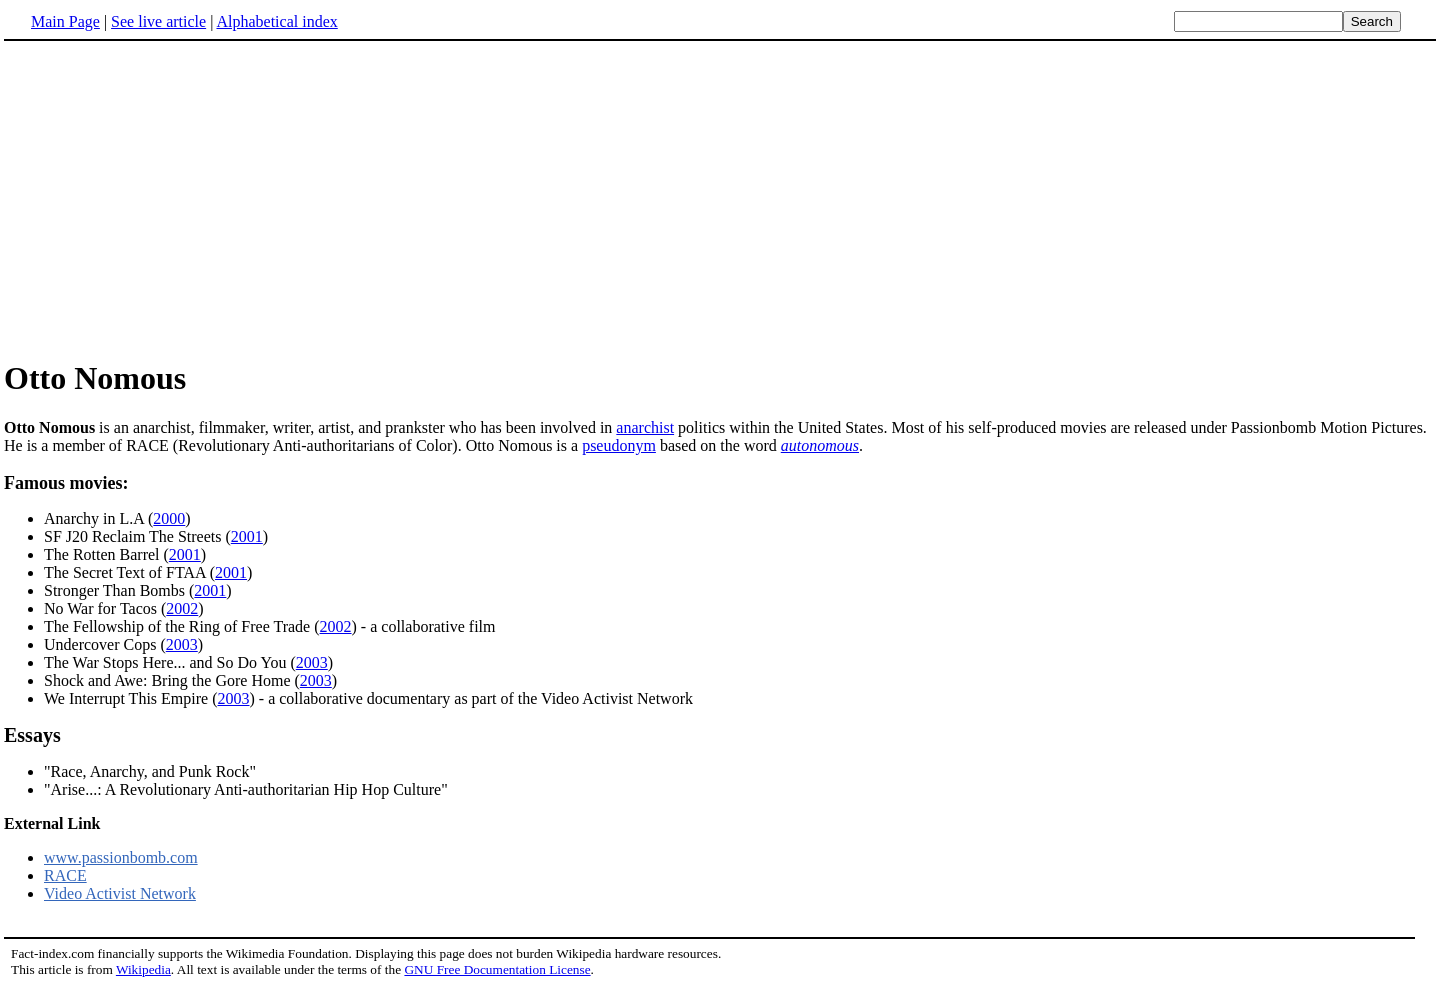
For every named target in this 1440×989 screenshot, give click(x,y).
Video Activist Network (120, 893)
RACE (65, 875)
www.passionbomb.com (121, 857)
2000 (169, 518)
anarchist (645, 427)
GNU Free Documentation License (497, 969)
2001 (247, 536)
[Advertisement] (172, 199)
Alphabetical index (276, 21)
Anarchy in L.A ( (98, 518)
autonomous (820, 445)
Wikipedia (143, 969)
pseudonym (619, 445)
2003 (182, 644)
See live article (158, 21)
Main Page (65, 21)
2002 (182, 608)
